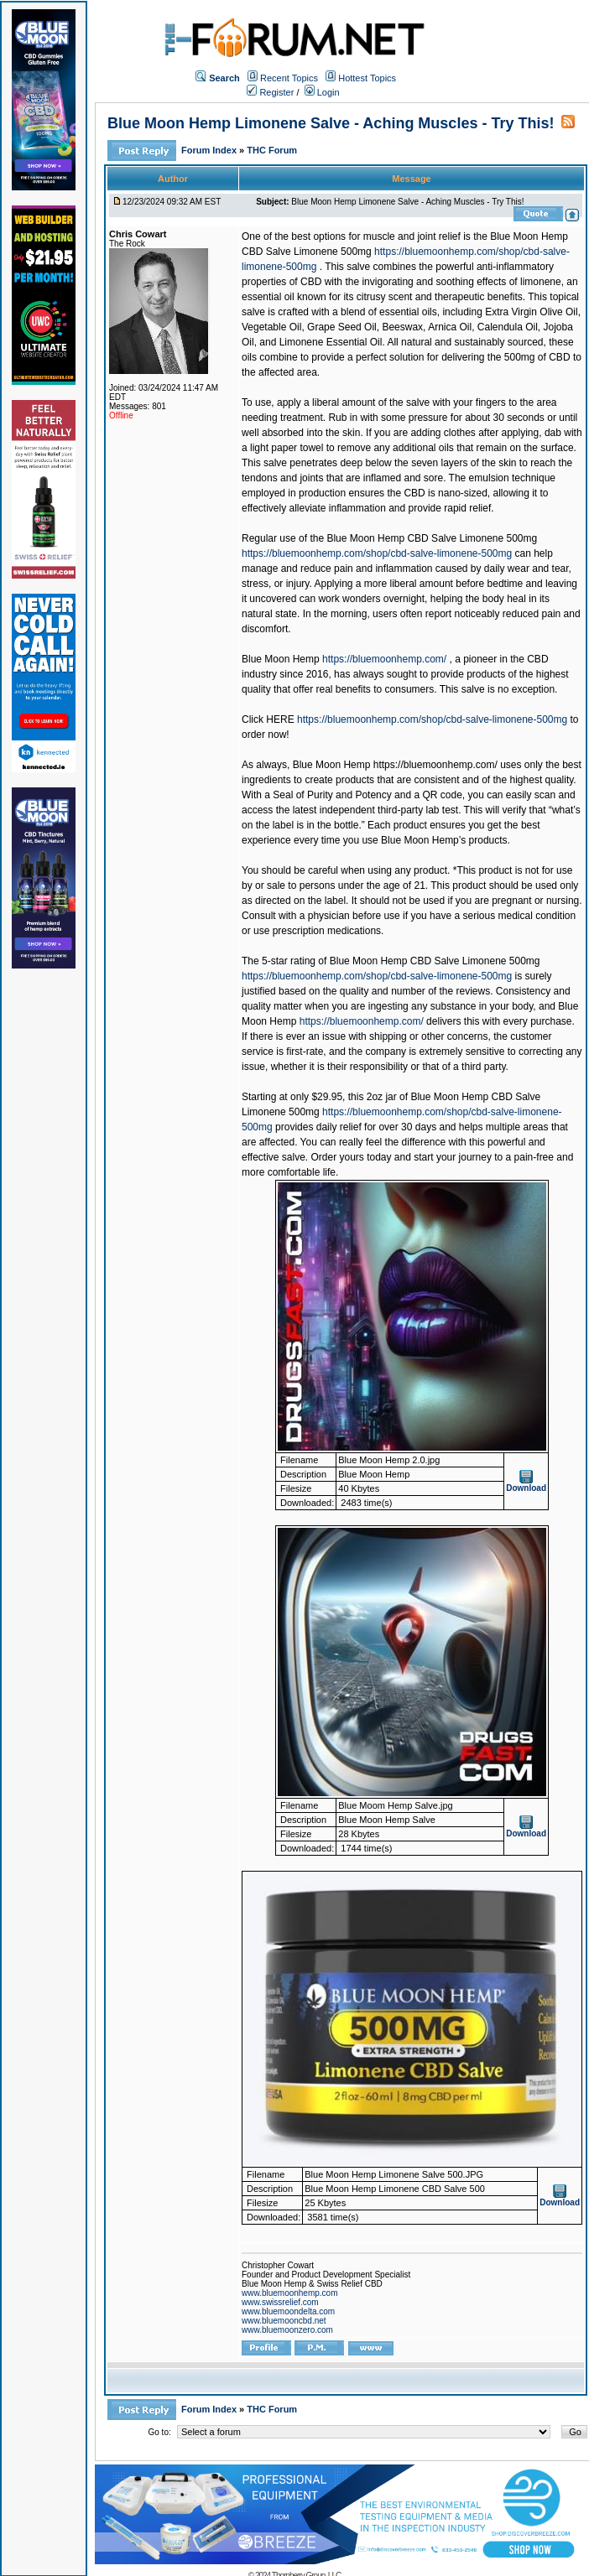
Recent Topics (289, 78)
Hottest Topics (367, 78)
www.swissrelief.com (280, 2302)
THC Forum (272, 150)
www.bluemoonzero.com (287, 2329)
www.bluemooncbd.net (284, 2320)
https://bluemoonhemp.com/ (384, 659)
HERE (280, 719)
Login (322, 92)
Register (270, 92)
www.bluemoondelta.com (288, 2311)
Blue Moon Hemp (281, 659)
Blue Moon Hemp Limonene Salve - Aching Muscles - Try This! (330, 123)
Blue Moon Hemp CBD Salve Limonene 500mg (431, 538)
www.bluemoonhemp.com (290, 2293)
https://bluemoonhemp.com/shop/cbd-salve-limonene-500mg (377, 553)
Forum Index (210, 150)
